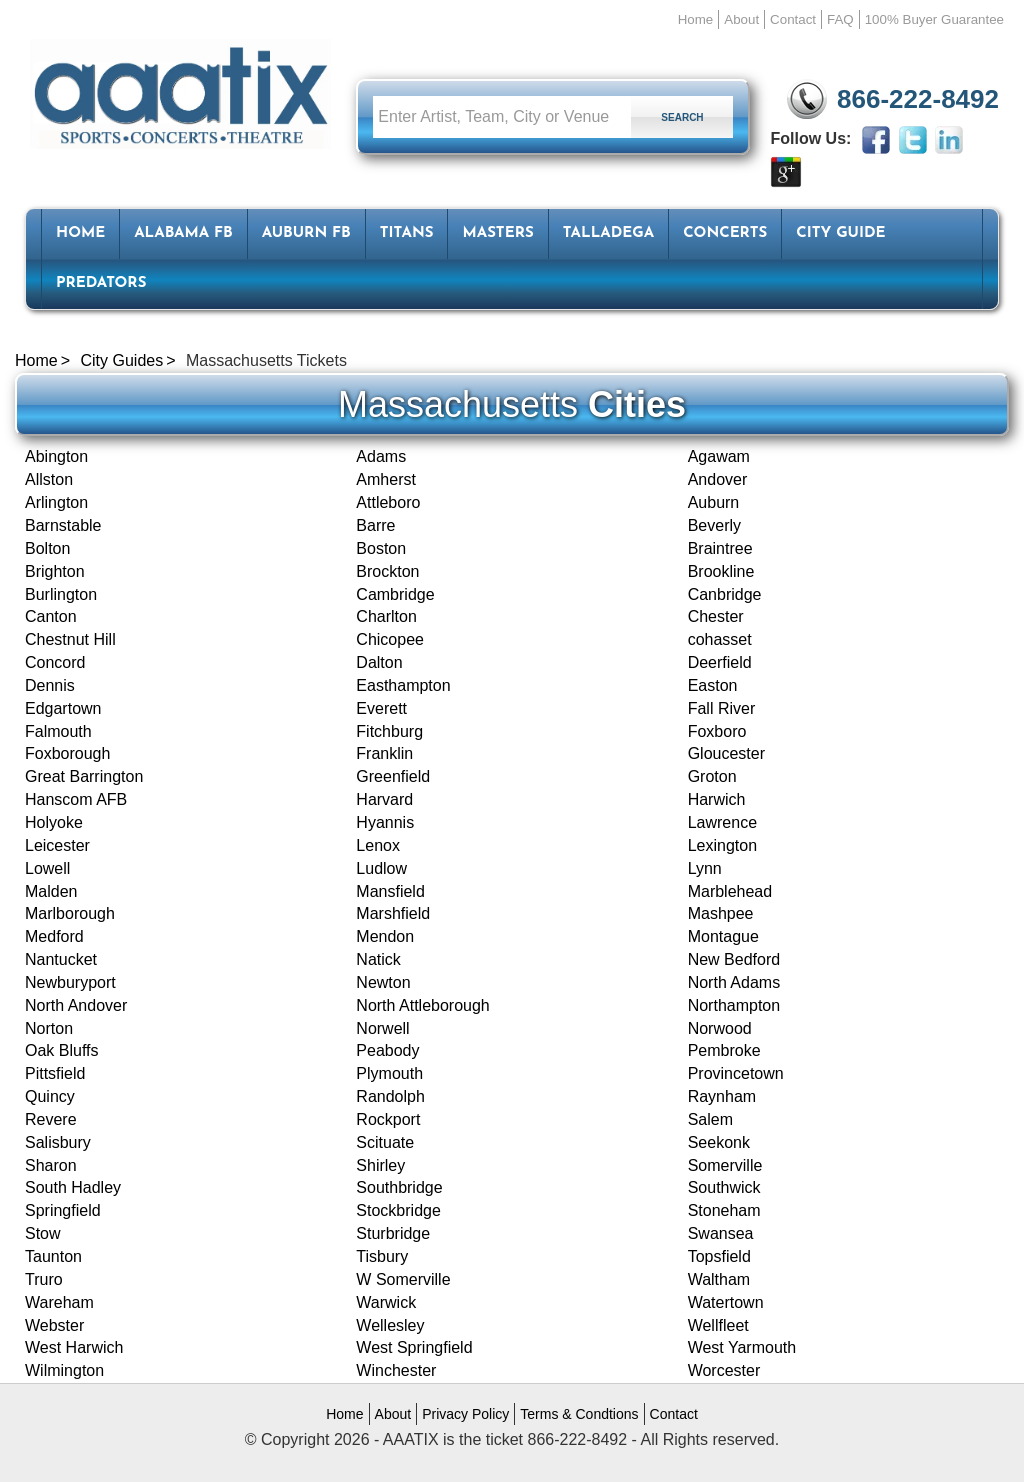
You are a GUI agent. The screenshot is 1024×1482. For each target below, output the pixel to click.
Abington (56, 456)
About (741, 19)
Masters (497, 233)
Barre (375, 525)
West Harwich (74, 1347)
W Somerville (403, 1279)
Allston (49, 479)
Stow (43, 1233)
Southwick (724, 1187)
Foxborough (67, 753)
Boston (381, 548)
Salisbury (58, 1142)
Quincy (50, 1096)
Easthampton (403, 685)
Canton (51, 616)
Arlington (56, 502)
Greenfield (393, 776)
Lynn (705, 868)
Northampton (734, 1005)
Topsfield (719, 1256)
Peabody (387, 1050)
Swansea (721, 1233)
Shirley (380, 1165)
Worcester (724, 1370)
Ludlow (381, 868)
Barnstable (63, 525)
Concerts (725, 233)
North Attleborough (422, 1005)
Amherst (386, 479)
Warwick (386, 1302)
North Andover (76, 1005)
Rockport (388, 1119)
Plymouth (389, 1073)
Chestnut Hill (70, 639)
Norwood (720, 1028)
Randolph (390, 1096)
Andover (718, 479)
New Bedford (734, 959)
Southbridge (399, 1187)
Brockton (387, 571)
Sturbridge (393, 1233)
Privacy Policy (465, 1414)
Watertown (726, 1302)
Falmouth (58, 731)
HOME (80, 233)
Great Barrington (84, 776)
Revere (51, 1119)
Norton (49, 1028)
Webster (54, 1325)
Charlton (386, 616)
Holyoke (54, 822)
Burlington (61, 594)
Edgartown (63, 708)
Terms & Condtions (579, 1414)
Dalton (379, 662)
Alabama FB (183, 233)
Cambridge (395, 594)
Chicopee (390, 639)
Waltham (719, 1279)
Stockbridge (398, 1210)
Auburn (714, 502)
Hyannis (385, 822)
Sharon (51, 1165)
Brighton (55, 571)
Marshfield (393, 913)
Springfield (63, 1210)
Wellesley (390, 1325)
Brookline (721, 571)
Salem (710, 1119)
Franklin (384, 753)
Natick (378, 959)
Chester (716, 616)
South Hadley (73, 1187)
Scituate (385, 1142)
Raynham (722, 1096)
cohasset (720, 639)
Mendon (385, 936)
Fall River (722, 708)
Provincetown (736, 1073)
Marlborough (70, 913)
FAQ (840, 19)
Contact (793, 19)
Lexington (722, 845)
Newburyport (70, 982)
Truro (44, 1279)
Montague (723, 936)
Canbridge (725, 594)
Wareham (59, 1302)
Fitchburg (389, 731)
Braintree (720, 548)
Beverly (714, 525)
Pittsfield (55, 1073)
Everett (381, 708)
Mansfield (390, 891)
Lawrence (722, 822)
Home (696, 19)
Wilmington (64, 1370)
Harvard (384, 799)
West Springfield (414, 1347)
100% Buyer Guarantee (934, 19)
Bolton (47, 548)
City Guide (840, 233)
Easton (713, 685)
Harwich (717, 799)
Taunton (53, 1256)
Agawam (719, 456)
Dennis (50, 685)
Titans (407, 233)
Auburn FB (306, 233)
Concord (55, 662)
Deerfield (720, 662)
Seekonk (719, 1142)
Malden (51, 891)
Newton (383, 982)
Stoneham (724, 1210)
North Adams (734, 982)
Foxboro (717, 731)
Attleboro (388, 502)
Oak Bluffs (62, 1050)
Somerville (725, 1165)
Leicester (57, 845)
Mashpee (721, 913)
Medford (54, 936)
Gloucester (726, 753)
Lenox (378, 845)
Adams (381, 456)
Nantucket (61, 959)
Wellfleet (718, 1325)
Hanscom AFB (76, 799)
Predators (101, 283)
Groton (712, 776)
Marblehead (730, 891)
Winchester (396, 1370)
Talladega (608, 233)
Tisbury (382, 1256)
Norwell (382, 1028)
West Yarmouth (742, 1347)
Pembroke (724, 1050)
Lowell (47, 868)
